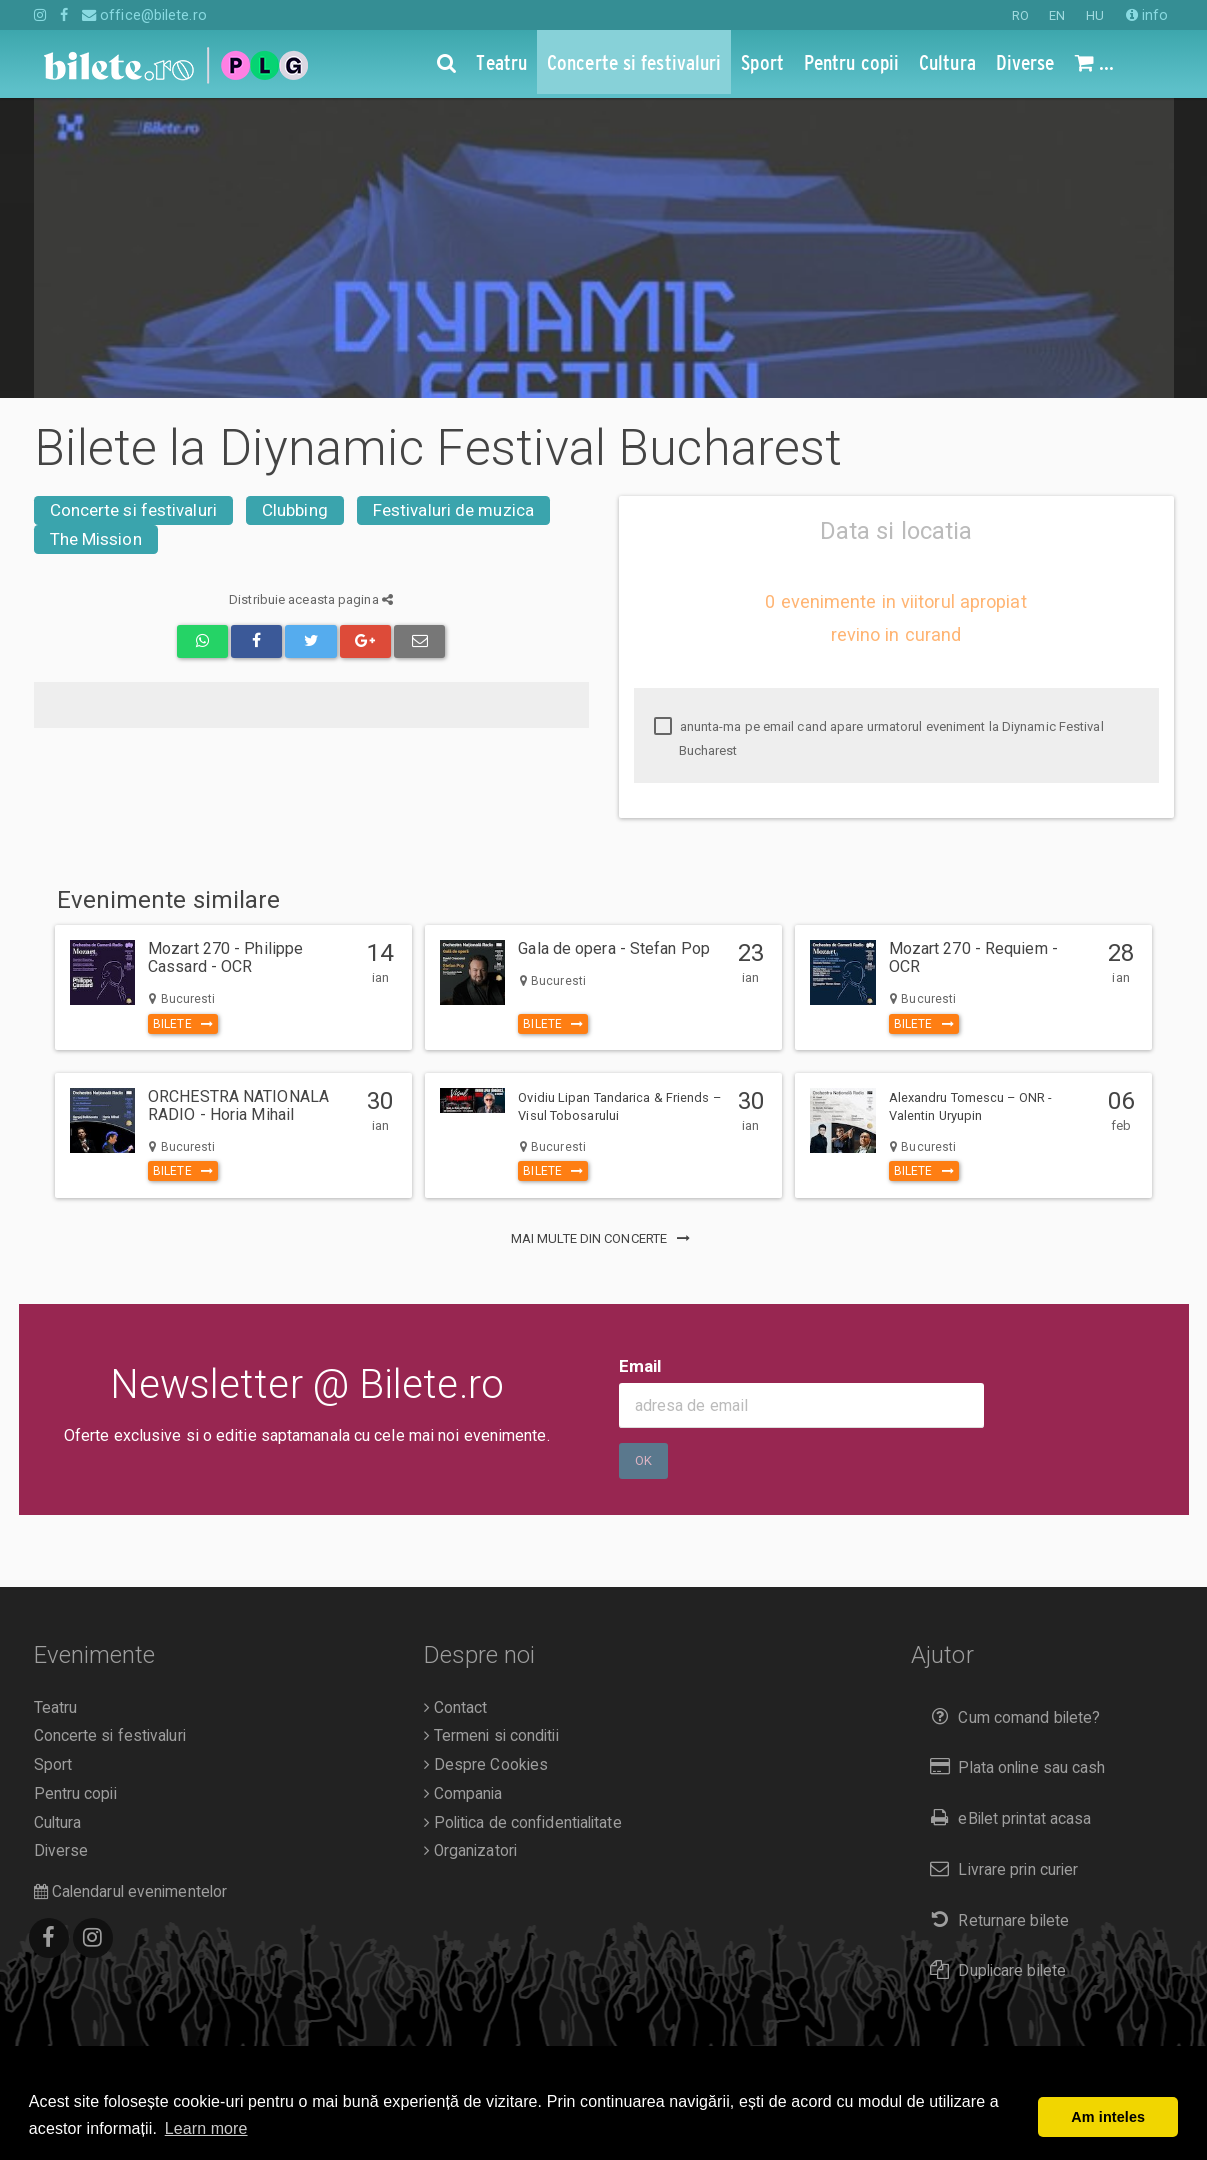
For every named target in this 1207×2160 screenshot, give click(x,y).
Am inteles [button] (1108, 2117)
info (1147, 15)
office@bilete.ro (144, 15)
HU (1095, 15)
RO (1020, 15)
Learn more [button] (206, 2128)
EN (1057, 15)
